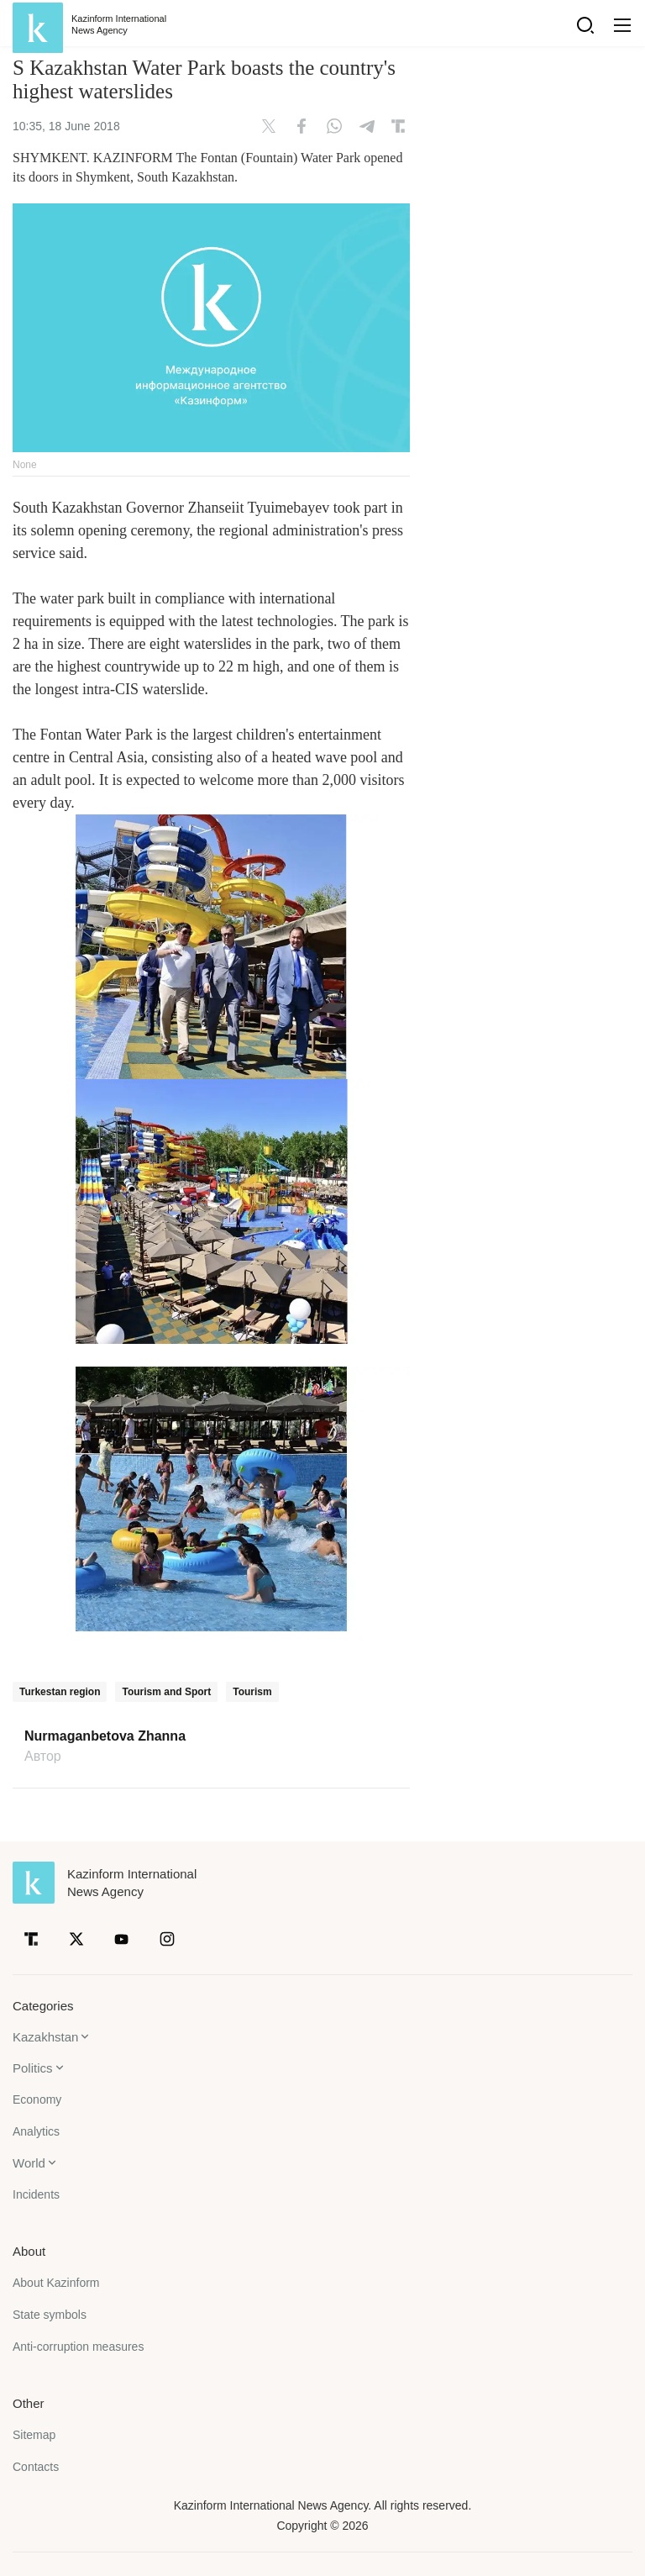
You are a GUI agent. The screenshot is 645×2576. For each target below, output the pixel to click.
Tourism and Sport (166, 1692)
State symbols (50, 2314)
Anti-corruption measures (78, 2346)
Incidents (36, 2194)
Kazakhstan (45, 2037)
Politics (33, 2068)
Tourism (252, 1692)
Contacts (36, 2466)
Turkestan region (59, 1692)
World (29, 2163)
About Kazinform (56, 2282)
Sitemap (34, 2435)
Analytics (36, 2131)
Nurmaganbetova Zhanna (105, 1736)
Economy (37, 2099)
